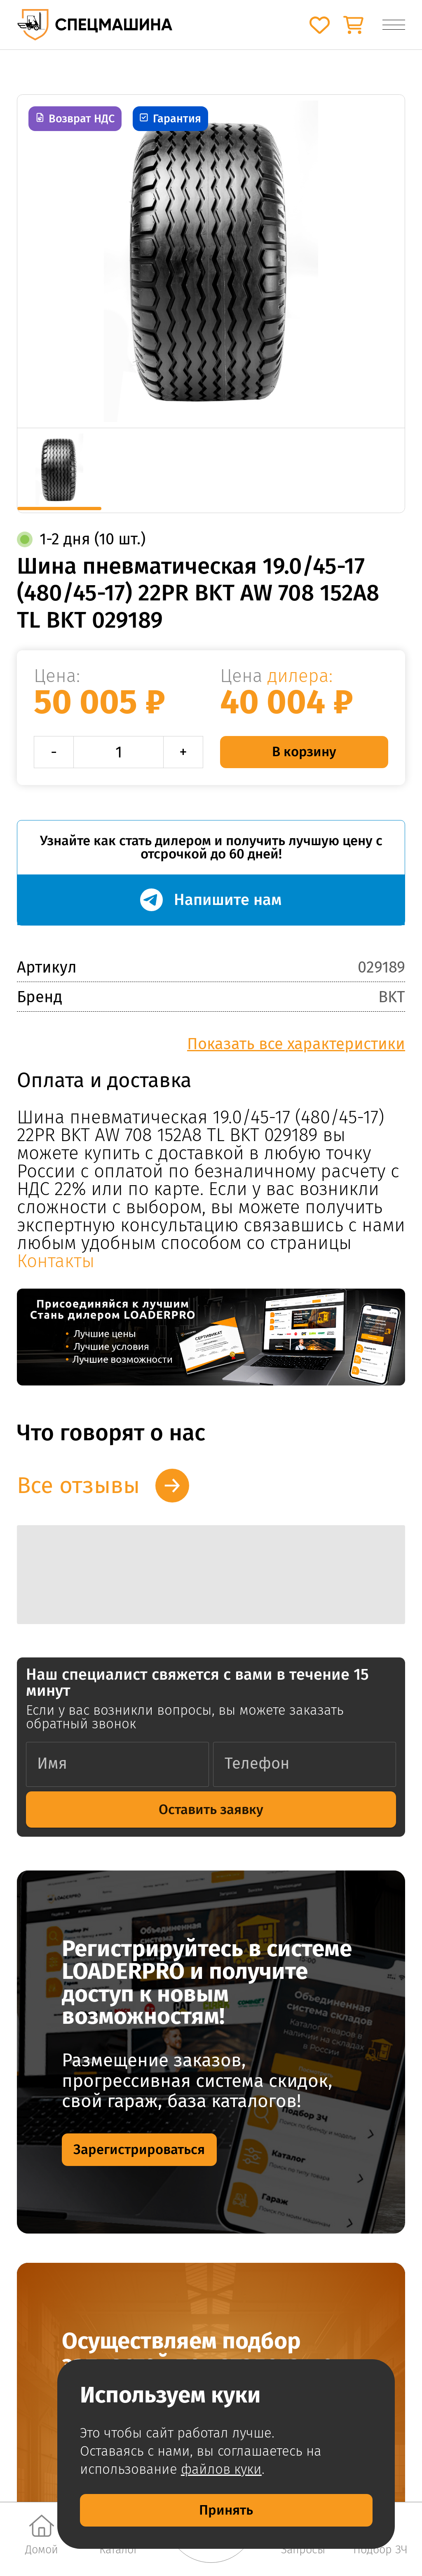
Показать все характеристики (296, 1043)
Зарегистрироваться (139, 2149)
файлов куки (221, 2469)
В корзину (304, 751)
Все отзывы (78, 1485)
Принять (226, 2510)
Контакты (55, 1261)
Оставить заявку (211, 1809)
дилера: (300, 676)
